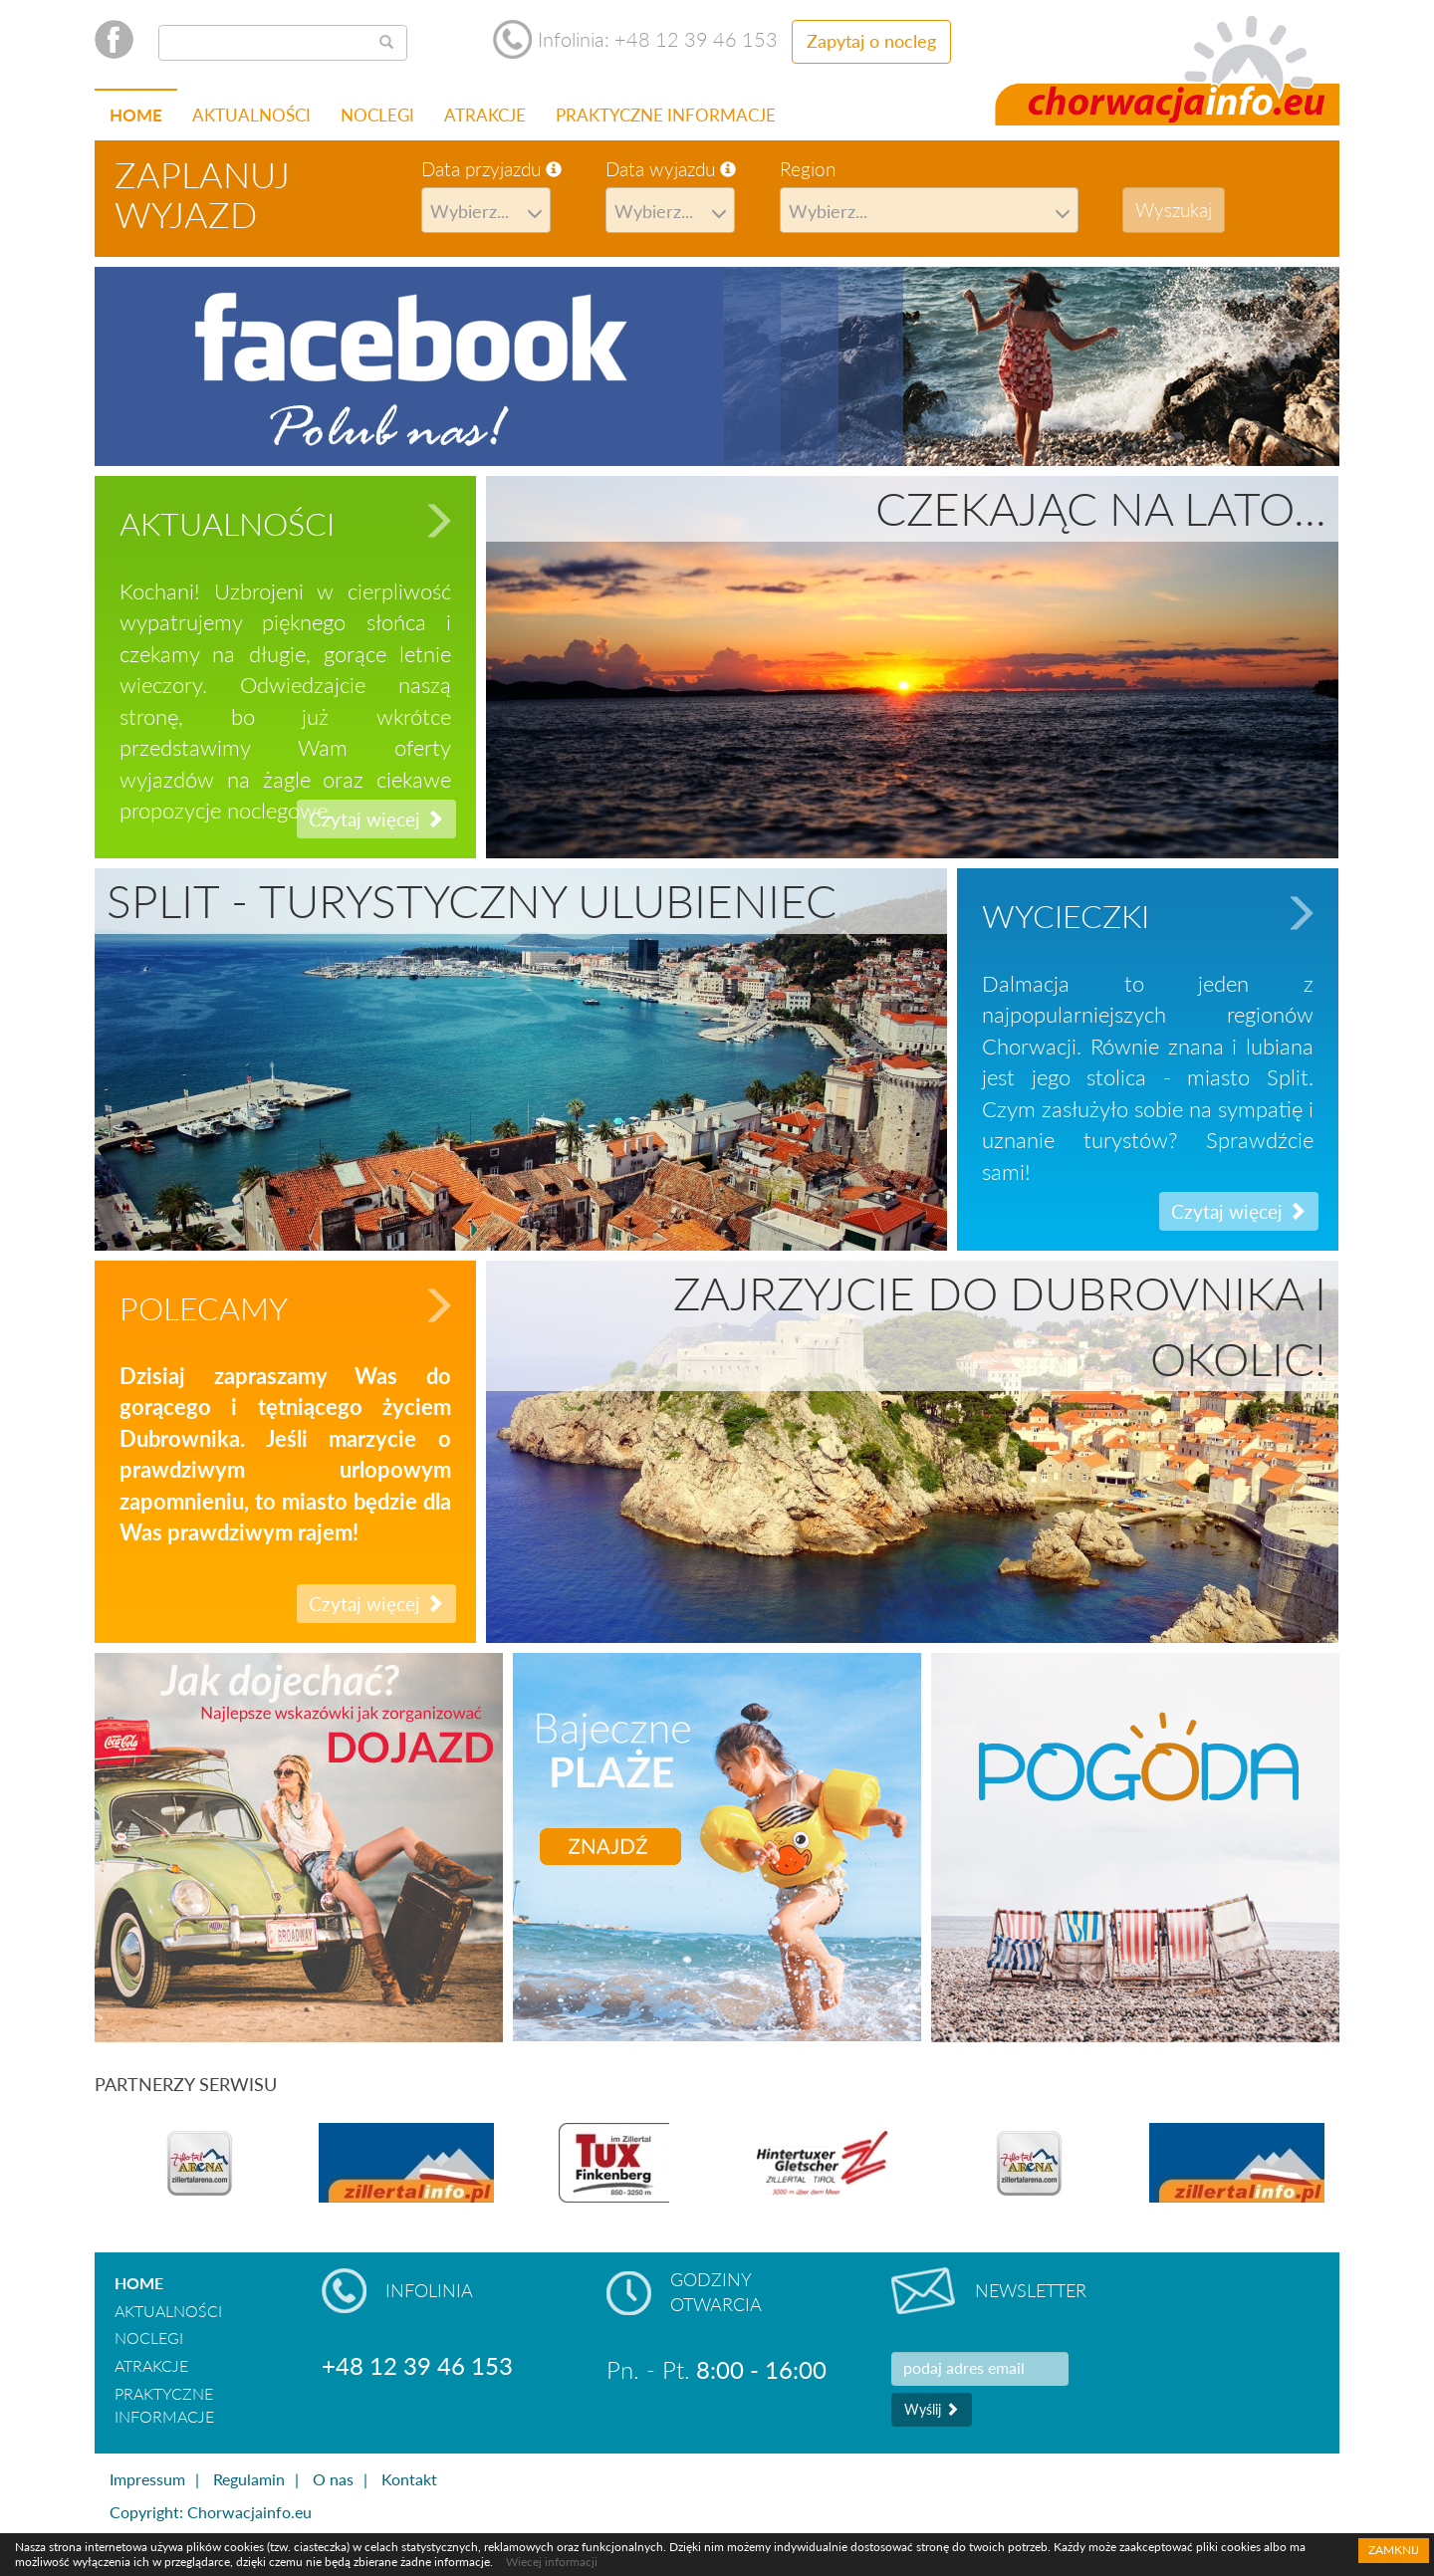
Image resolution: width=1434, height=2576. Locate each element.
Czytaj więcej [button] (1239, 1211)
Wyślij (931, 2409)
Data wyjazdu (670, 168)
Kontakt (409, 2478)
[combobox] (486, 210)
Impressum (147, 2478)
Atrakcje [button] (485, 115)
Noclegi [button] (377, 115)
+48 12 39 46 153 (417, 2365)
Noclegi (149, 2337)
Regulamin (249, 2478)
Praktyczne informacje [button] (666, 115)
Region (808, 168)
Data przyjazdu (491, 168)
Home (136, 115)
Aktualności (251, 115)
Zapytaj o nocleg (871, 41)
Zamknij (1393, 2549)
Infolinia (429, 2290)
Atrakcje (151, 2365)
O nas (333, 2478)
